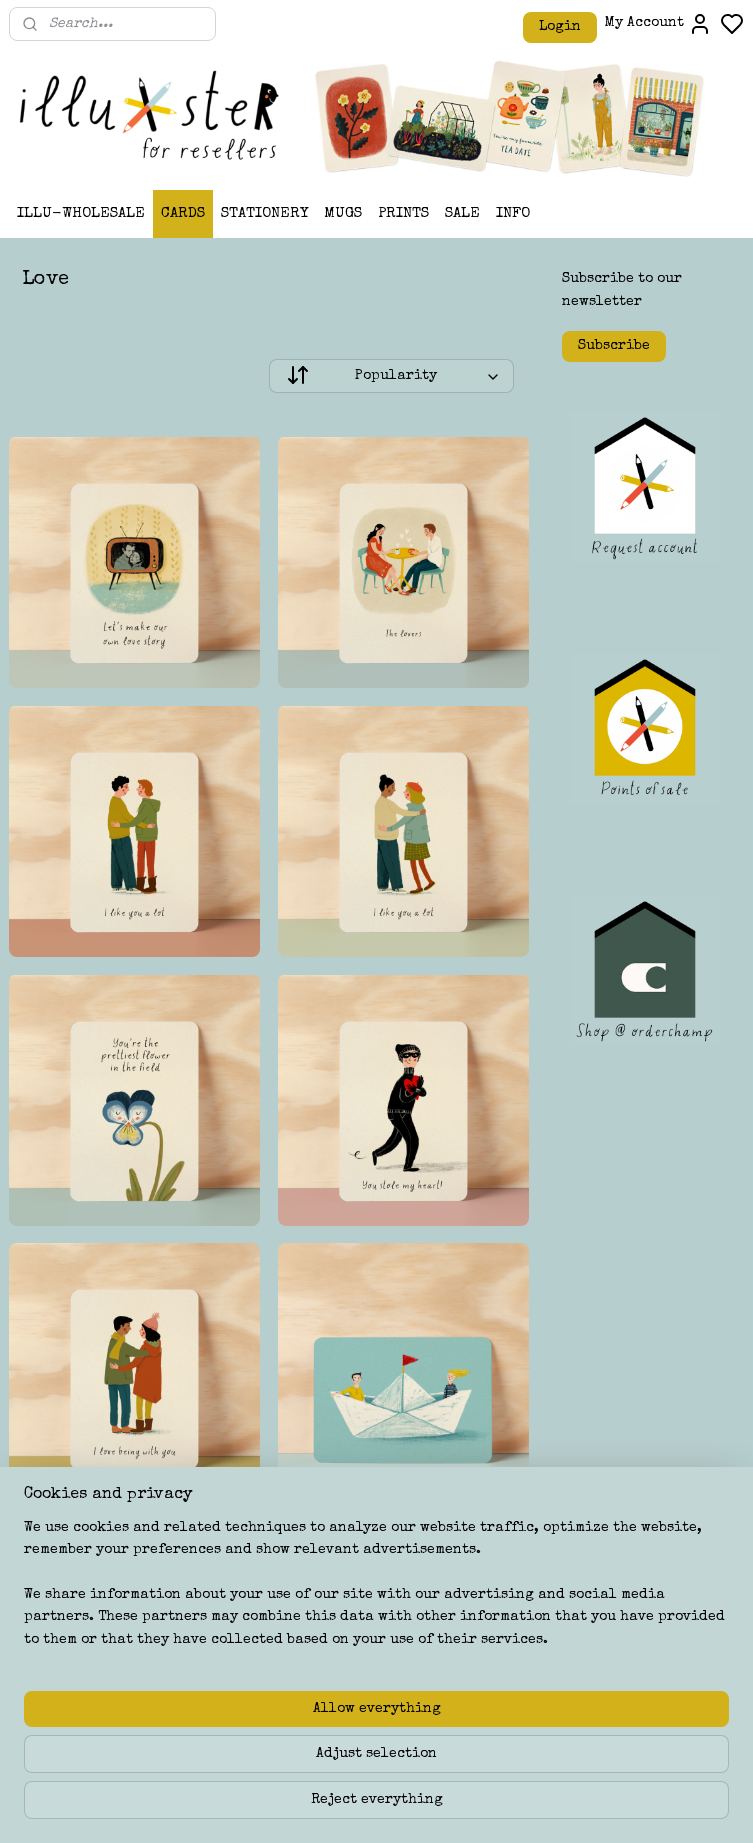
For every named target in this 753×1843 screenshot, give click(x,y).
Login (560, 27)
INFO (513, 213)
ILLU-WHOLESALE (81, 213)
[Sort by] (391, 377)
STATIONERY (264, 213)
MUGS (343, 213)
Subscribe (614, 346)
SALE (462, 213)
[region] (244, 1730)
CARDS (183, 213)
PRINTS (403, 213)
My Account (658, 24)
